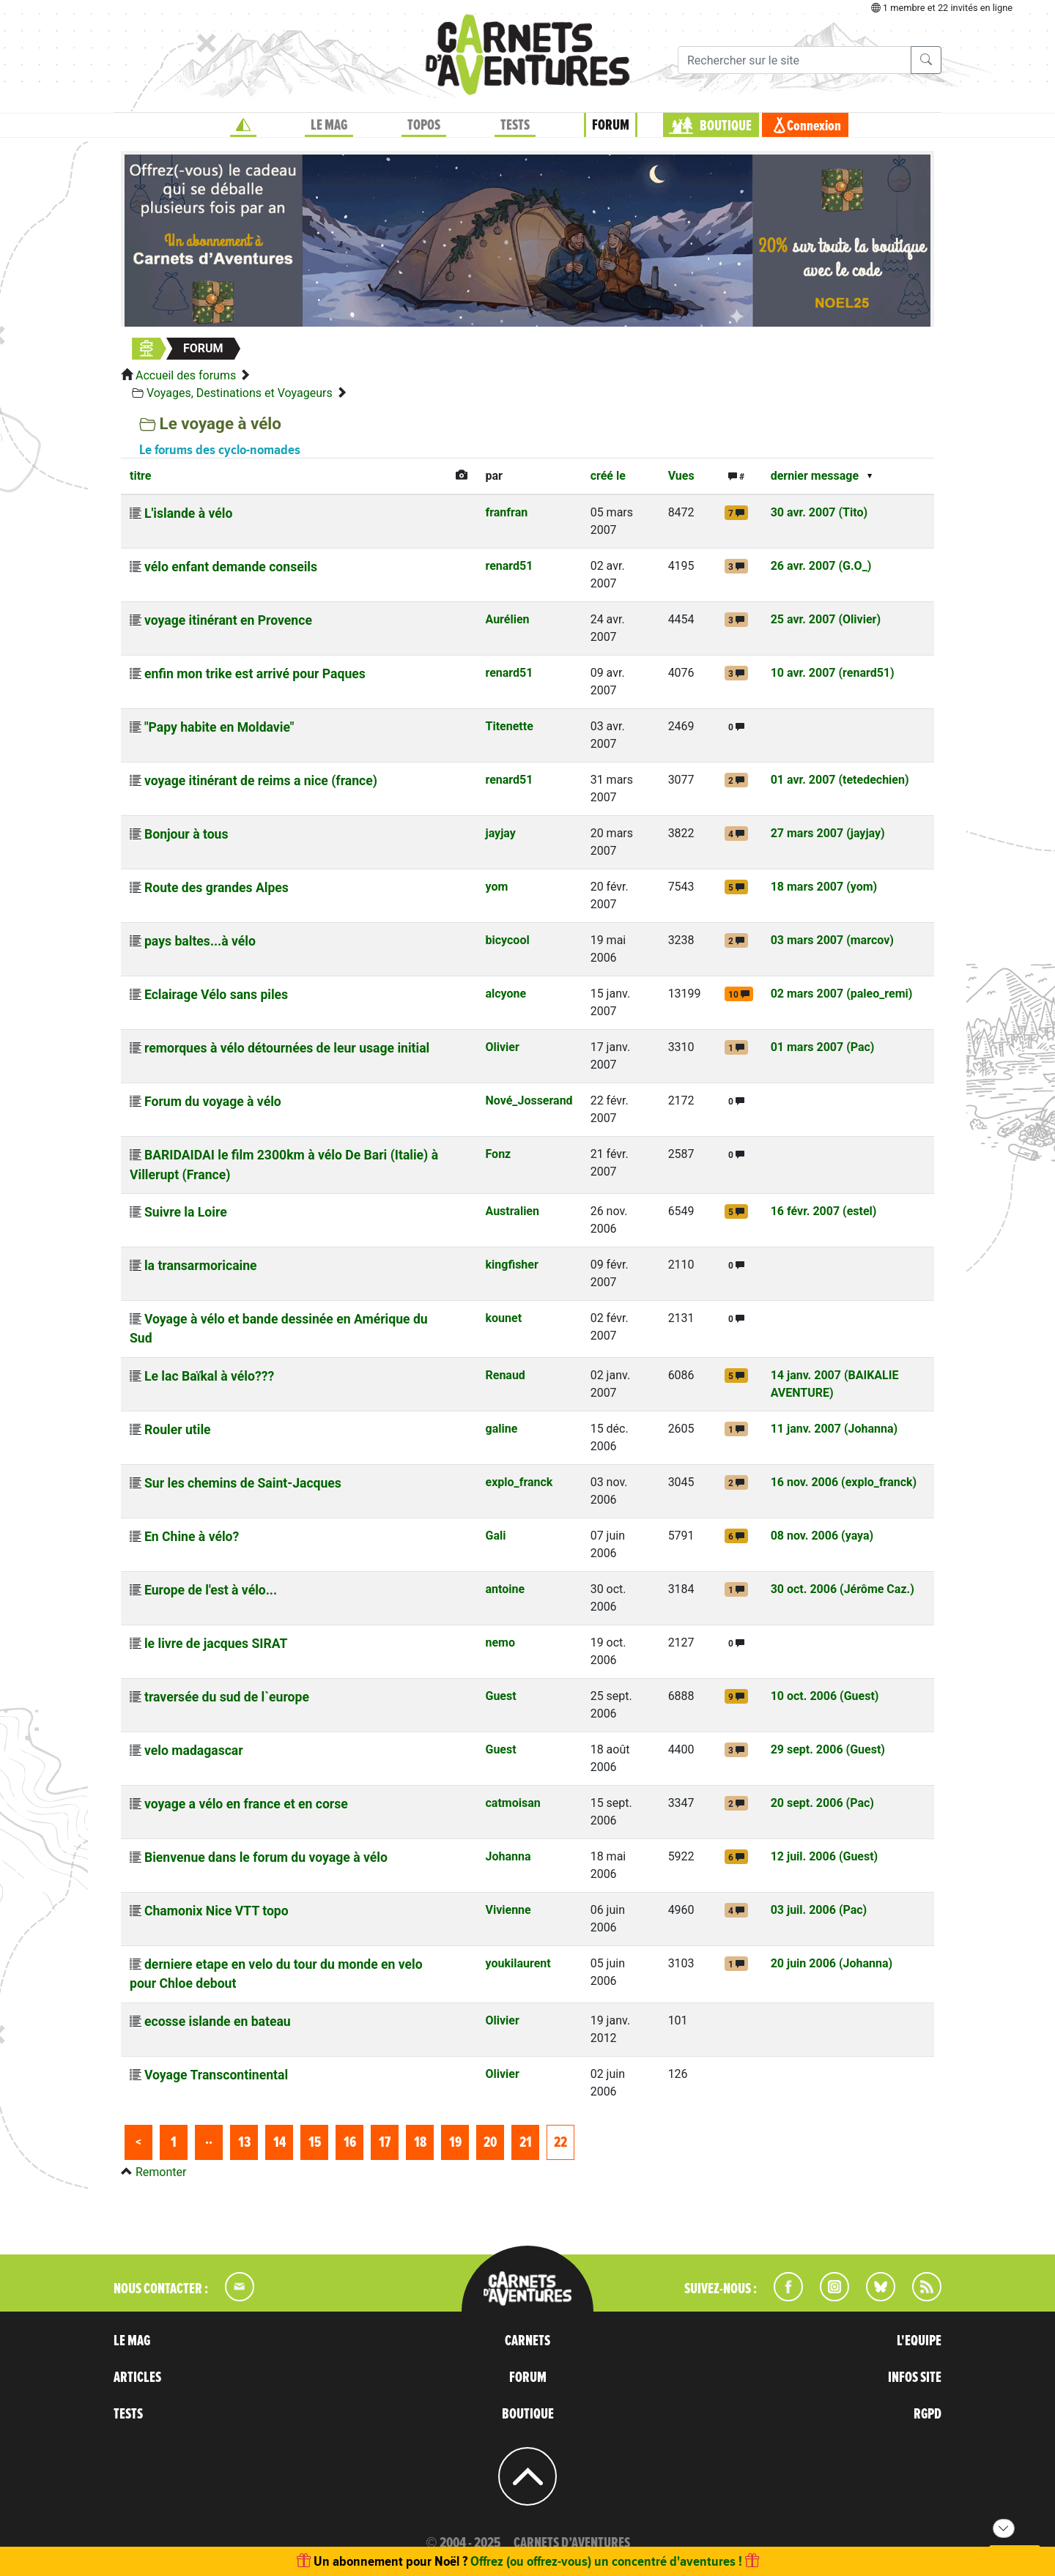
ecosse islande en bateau (217, 2021)
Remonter (161, 2172)
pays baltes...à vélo (200, 941)
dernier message (815, 476)
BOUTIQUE (726, 126)
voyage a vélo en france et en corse (246, 1804)
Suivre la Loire (185, 1212)
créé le (608, 476)
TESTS (515, 125)
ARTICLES (137, 2377)
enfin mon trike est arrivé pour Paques (255, 674)
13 (244, 2142)
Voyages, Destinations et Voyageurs (240, 393)
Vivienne (507, 1910)
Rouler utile (177, 1429)
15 (314, 2142)
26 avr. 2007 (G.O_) (821, 566)
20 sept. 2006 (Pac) (822, 1803)
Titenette (509, 726)
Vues (681, 476)
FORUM (610, 125)
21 (525, 2142)
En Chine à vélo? (191, 1536)
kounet (503, 1318)
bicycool (507, 940)
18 (420, 2142)
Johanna (507, 1856)
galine (501, 1429)
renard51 (509, 566)
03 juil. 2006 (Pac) (819, 1910)
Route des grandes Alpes (216, 887)
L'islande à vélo (188, 513)
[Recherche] (794, 60)
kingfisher (511, 1265)
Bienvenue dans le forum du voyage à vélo (266, 1857)
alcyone (505, 994)
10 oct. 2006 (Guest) (825, 1696)
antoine (505, 1589)
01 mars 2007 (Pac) (823, 1047)
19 (455, 2142)
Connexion (814, 126)
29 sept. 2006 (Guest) (828, 1749)
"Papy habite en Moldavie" (219, 727)
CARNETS (527, 2341)
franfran (506, 512)
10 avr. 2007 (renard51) (833, 673)
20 (490, 2142)
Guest (500, 1696)
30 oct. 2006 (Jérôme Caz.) (842, 1589)
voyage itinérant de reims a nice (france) (260, 780)
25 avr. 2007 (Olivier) (826, 619)
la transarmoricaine (200, 1265)
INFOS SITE (914, 2377)
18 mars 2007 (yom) (824, 887)
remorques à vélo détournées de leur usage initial (286, 1048)
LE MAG (329, 125)
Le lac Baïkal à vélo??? (209, 1376)
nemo (500, 1642)
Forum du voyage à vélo (212, 1101)
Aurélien (507, 619)
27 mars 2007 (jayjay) (828, 833)
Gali (495, 1536)
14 (279, 2142)
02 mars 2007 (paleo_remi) (842, 994)
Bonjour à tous (186, 834)
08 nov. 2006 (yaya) (822, 1536)
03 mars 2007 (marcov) (832, 940)
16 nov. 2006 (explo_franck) (844, 1482)
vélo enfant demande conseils (230, 567)
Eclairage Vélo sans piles (216, 994)
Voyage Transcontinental (216, 2075)
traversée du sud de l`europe (226, 1697)
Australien (512, 1211)
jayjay (500, 833)
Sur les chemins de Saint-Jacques (242, 1483)
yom (496, 887)
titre (140, 476)
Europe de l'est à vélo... (210, 1590)
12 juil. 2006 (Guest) (824, 1856)
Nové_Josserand (528, 1100)
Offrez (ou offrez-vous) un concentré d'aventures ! (606, 2561)
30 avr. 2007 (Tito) (819, 512)
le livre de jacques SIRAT (215, 1643)
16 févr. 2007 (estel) (824, 1211)
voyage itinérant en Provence (228, 620)
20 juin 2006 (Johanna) (832, 1963)
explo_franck (518, 1482)
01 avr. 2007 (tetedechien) (840, 780)
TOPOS (423, 125)
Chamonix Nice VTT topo (216, 1911)
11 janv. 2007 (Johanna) (834, 1429)
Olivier (502, 1047)
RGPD (927, 2414)
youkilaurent (517, 1963)
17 (384, 2142)
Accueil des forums (186, 375)
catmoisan (512, 1803)
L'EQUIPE (919, 2341)
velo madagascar (193, 1750)
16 (350, 2142)
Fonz (498, 1154)
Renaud (505, 1375)
